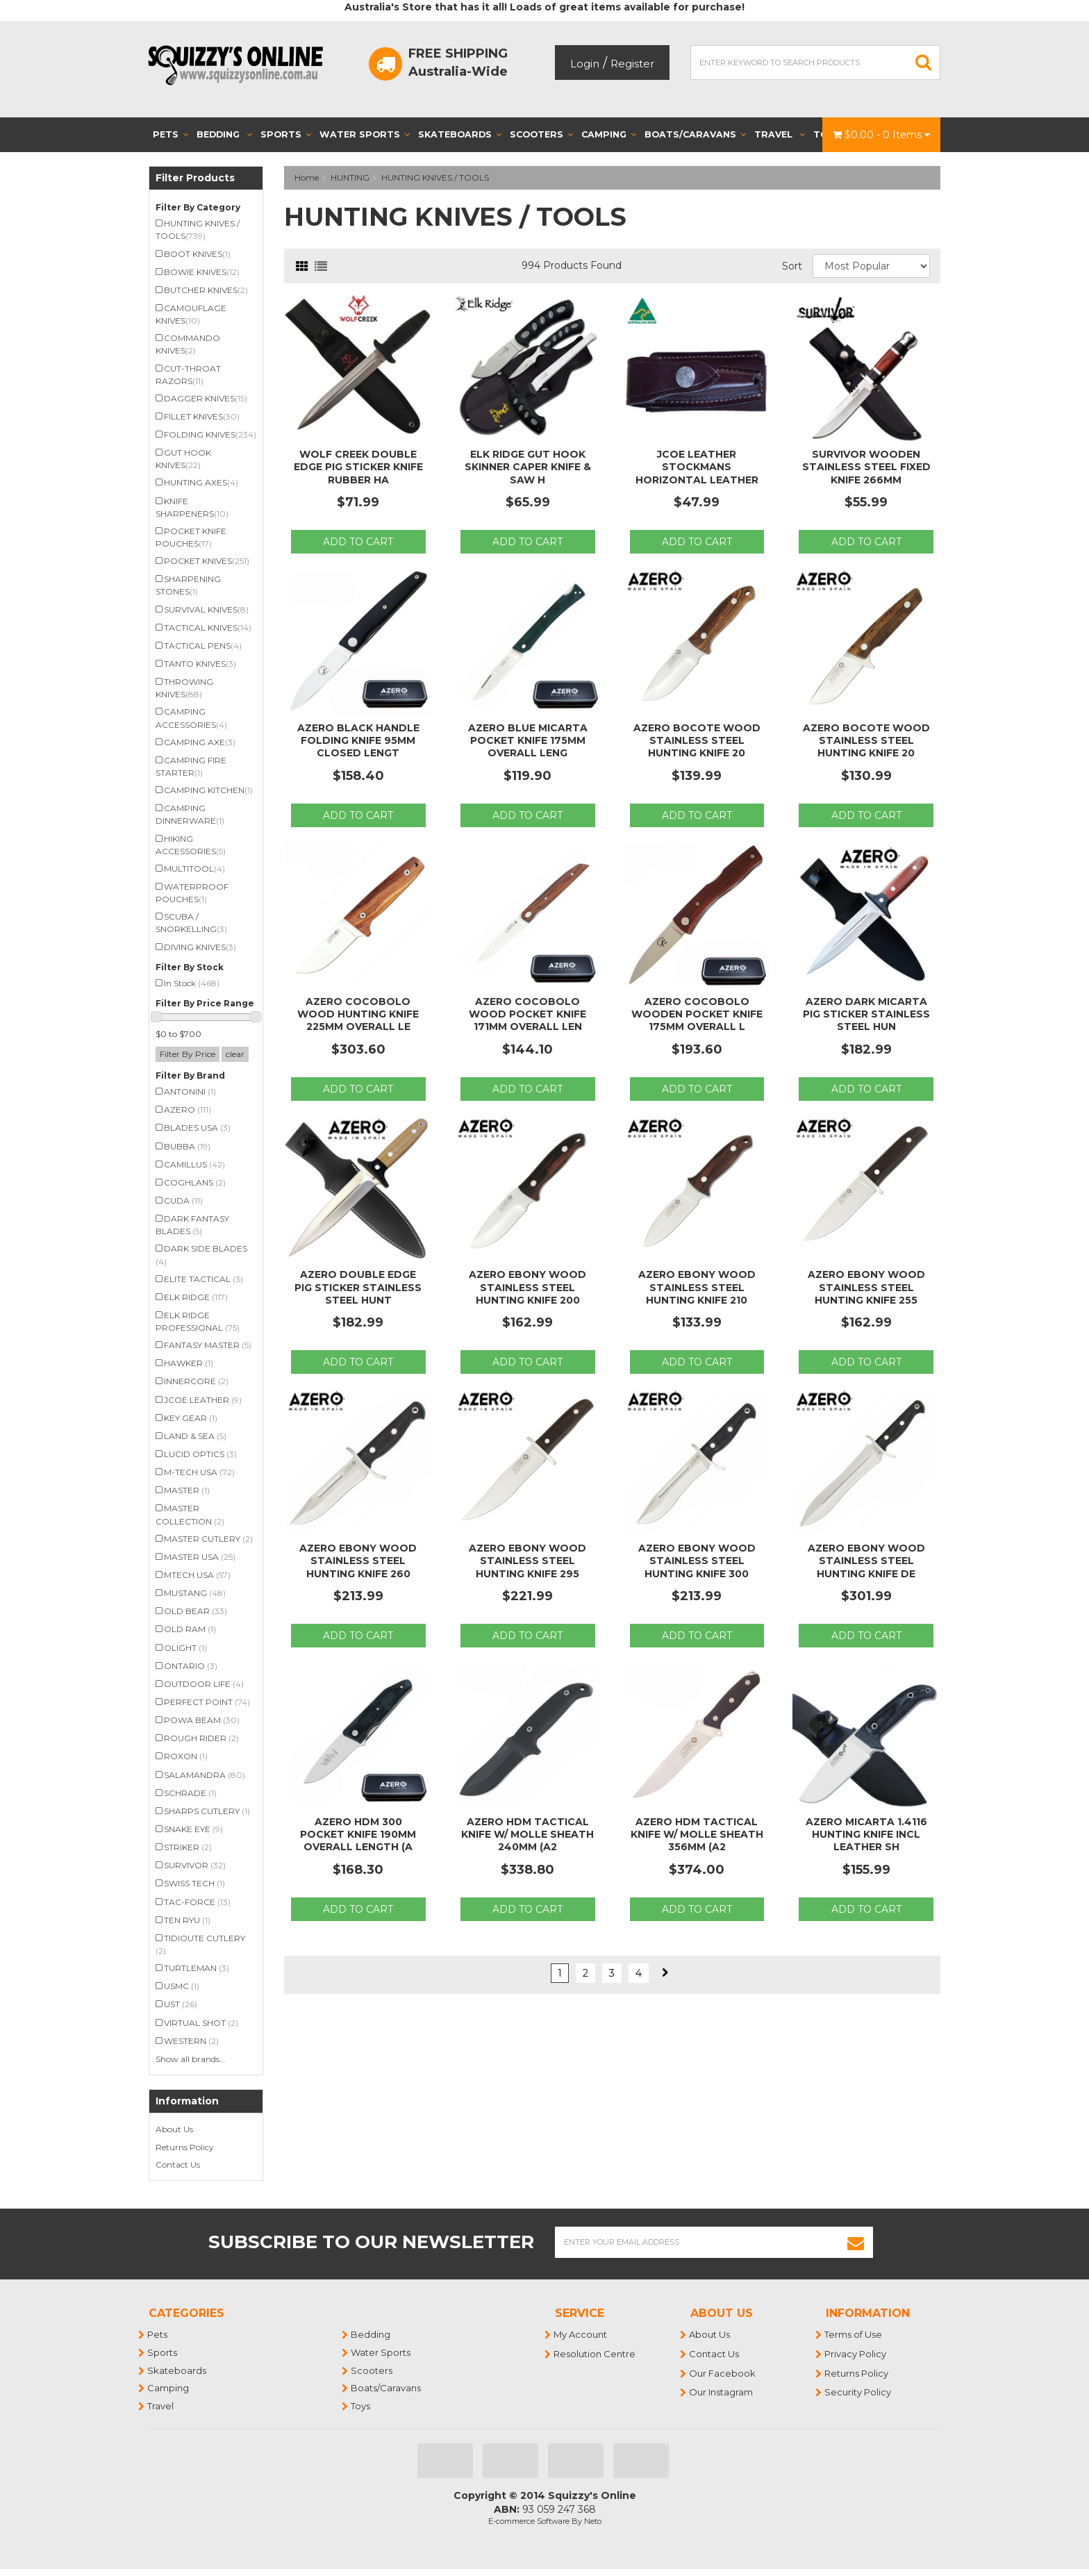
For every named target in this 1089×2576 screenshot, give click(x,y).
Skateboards (459, 134)
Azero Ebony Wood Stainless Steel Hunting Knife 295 (527, 1560)
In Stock (191, 983)
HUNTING (350, 177)
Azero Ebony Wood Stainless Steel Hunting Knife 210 (697, 1287)
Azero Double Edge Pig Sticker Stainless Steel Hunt (358, 1287)
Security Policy (858, 2392)
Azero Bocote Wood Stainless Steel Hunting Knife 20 (696, 740)
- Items (881, 134)
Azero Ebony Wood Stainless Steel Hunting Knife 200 (527, 1287)
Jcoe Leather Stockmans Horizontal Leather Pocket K (696, 473)
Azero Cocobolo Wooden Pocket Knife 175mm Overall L (697, 1014)
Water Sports (364, 134)
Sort (792, 266)
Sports (285, 134)
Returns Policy (185, 2147)
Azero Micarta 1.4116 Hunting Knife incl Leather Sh (866, 1834)
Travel (779, 134)
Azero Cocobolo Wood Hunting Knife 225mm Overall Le (358, 1014)
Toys (361, 2405)
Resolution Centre (595, 2353)
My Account (581, 2334)
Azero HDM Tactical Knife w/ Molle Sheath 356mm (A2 (697, 1834)
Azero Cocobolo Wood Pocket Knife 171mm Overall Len (527, 1014)
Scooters (541, 134)
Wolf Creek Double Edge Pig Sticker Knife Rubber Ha (358, 466)
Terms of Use (854, 2334)
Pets (170, 134)
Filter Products (195, 178)
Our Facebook (723, 2373)
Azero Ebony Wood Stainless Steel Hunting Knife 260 (358, 1560)
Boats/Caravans (695, 134)
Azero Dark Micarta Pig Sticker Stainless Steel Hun (866, 1014)
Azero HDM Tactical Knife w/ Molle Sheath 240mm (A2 (527, 1834)
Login (584, 63)
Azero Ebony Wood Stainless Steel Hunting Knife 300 (697, 1560)
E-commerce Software (529, 2521)
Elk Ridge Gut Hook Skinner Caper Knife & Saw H (528, 466)
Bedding (224, 134)
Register (632, 63)
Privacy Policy (856, 2353)
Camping (608, 134)
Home (306, 177)
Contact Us (178, 2164)
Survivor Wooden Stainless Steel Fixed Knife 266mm (866, 466)
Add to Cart (358, 541)
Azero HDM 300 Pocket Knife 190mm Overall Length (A (358, 1834)
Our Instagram (721, 2392)
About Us (174, 2129)
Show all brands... (191, 2059)
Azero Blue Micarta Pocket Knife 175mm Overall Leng (528, 740)
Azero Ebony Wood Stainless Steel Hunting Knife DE (866, 1560)
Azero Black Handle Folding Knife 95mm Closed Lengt (358, 740)
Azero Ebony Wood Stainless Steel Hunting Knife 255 (866, 1287)
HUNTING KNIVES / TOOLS (435, 177)
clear (235, 1054)
